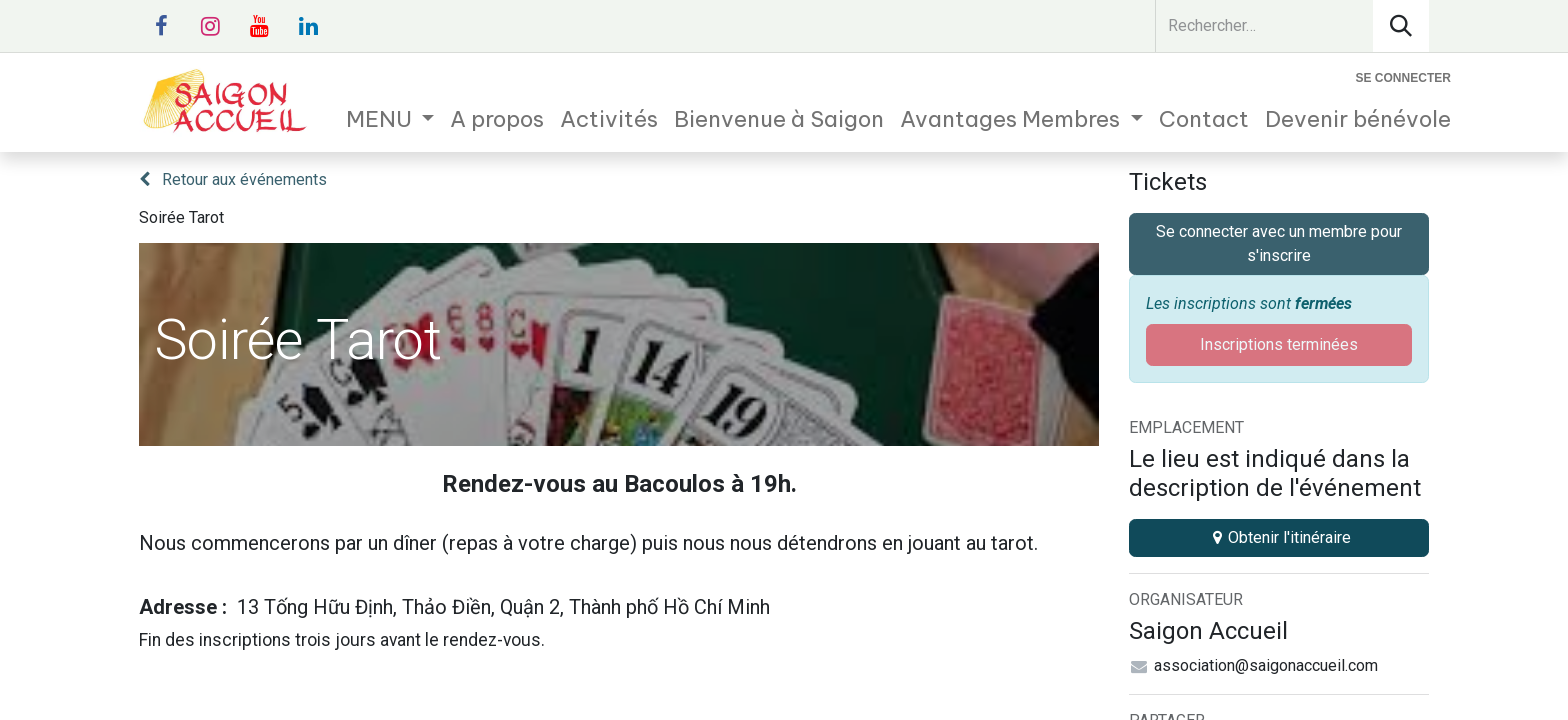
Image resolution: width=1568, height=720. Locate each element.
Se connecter (1403, 78)
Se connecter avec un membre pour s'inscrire (1279, 243)
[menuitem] (390, 119)
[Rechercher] (1401, 26)
